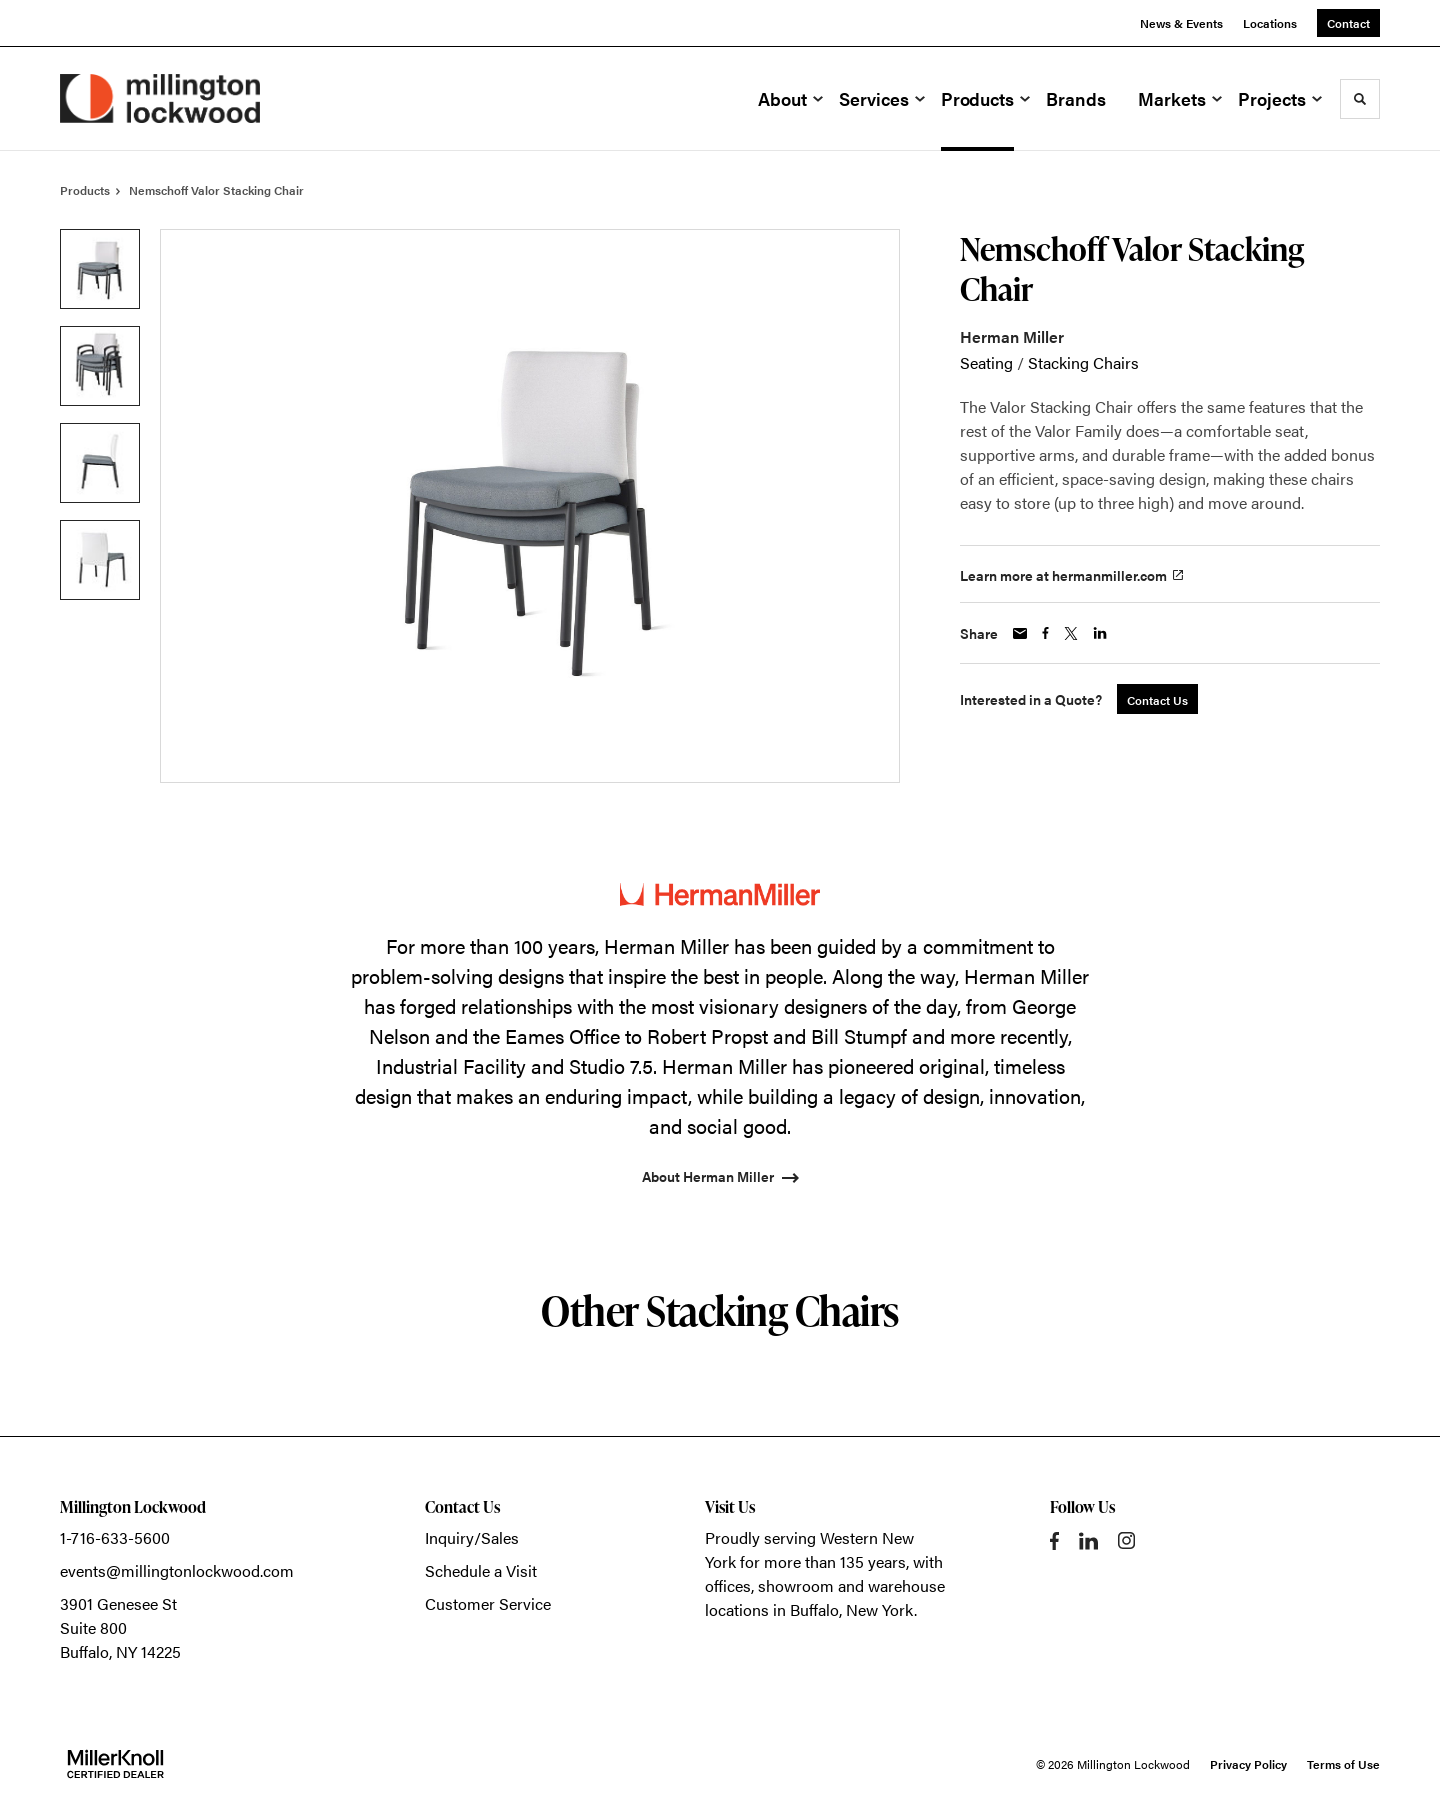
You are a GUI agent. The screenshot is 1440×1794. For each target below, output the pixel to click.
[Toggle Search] (1360, 99)
